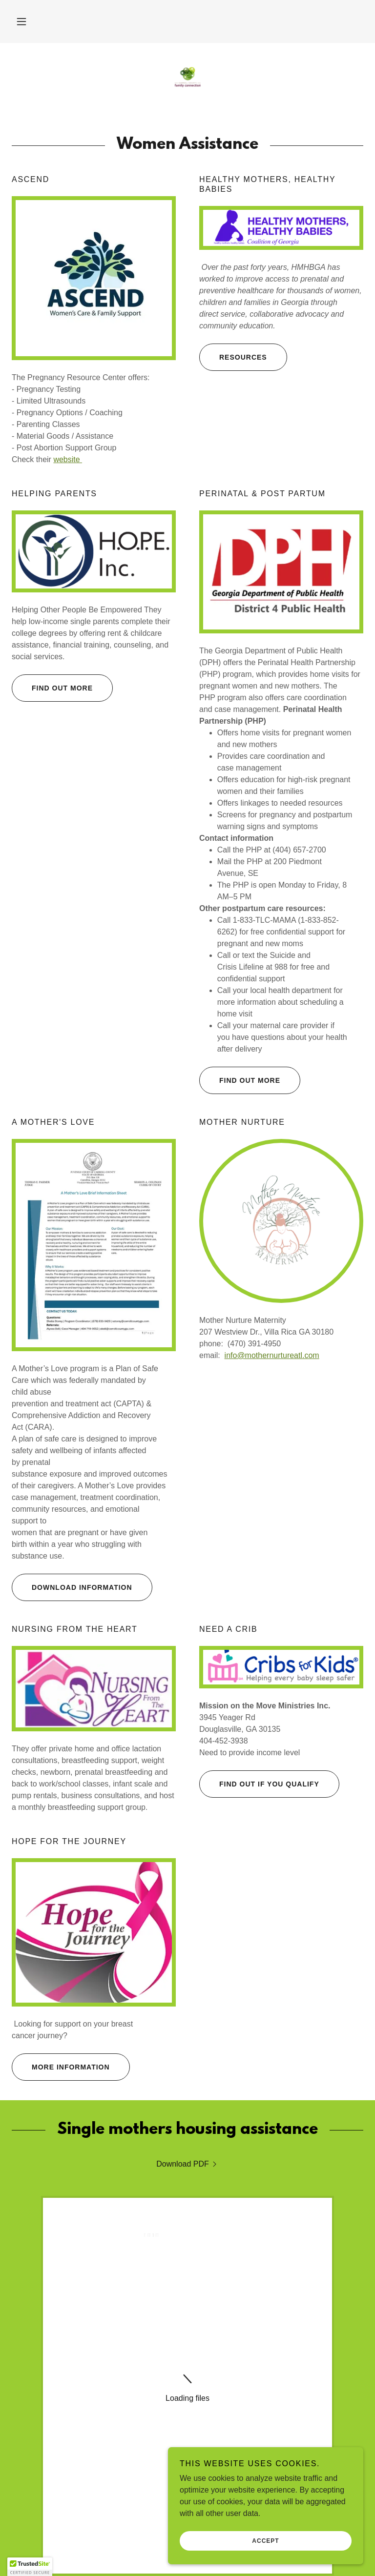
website (67, 459)
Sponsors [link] (187, 2393)
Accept (265, 2540)
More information (61, 2067)
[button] (21, 21)
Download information (72, 1587)
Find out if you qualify (259, 1784)
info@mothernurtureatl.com (272, 1355)
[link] (187, 78)
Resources (233, 357)
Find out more (52, 688)
